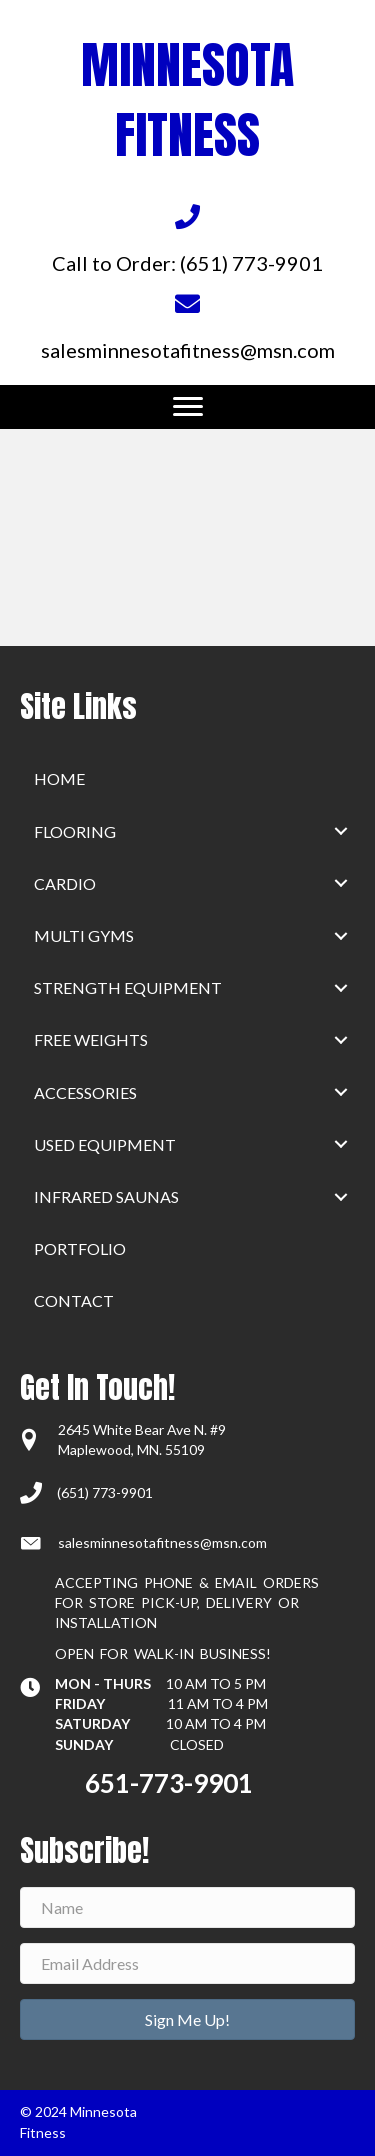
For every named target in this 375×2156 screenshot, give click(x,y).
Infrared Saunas (106, 1196)
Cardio (65, 883)
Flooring (75, 831)
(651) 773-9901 (105, 1492)
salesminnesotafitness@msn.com (162, 1542)
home (59, 778)
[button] (341, 831)
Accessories (85, 1092)
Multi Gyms (84, 935)
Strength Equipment (128, 987)
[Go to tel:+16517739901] (187, 239)
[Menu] (188, 407)
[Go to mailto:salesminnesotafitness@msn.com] (187, 325)
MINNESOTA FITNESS (187, 99)
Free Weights (91, 1039)
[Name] (187, 1907)
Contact (74, 1300)
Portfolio (80, 1248)
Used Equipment (105, 1144)
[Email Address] (187, 1963)
